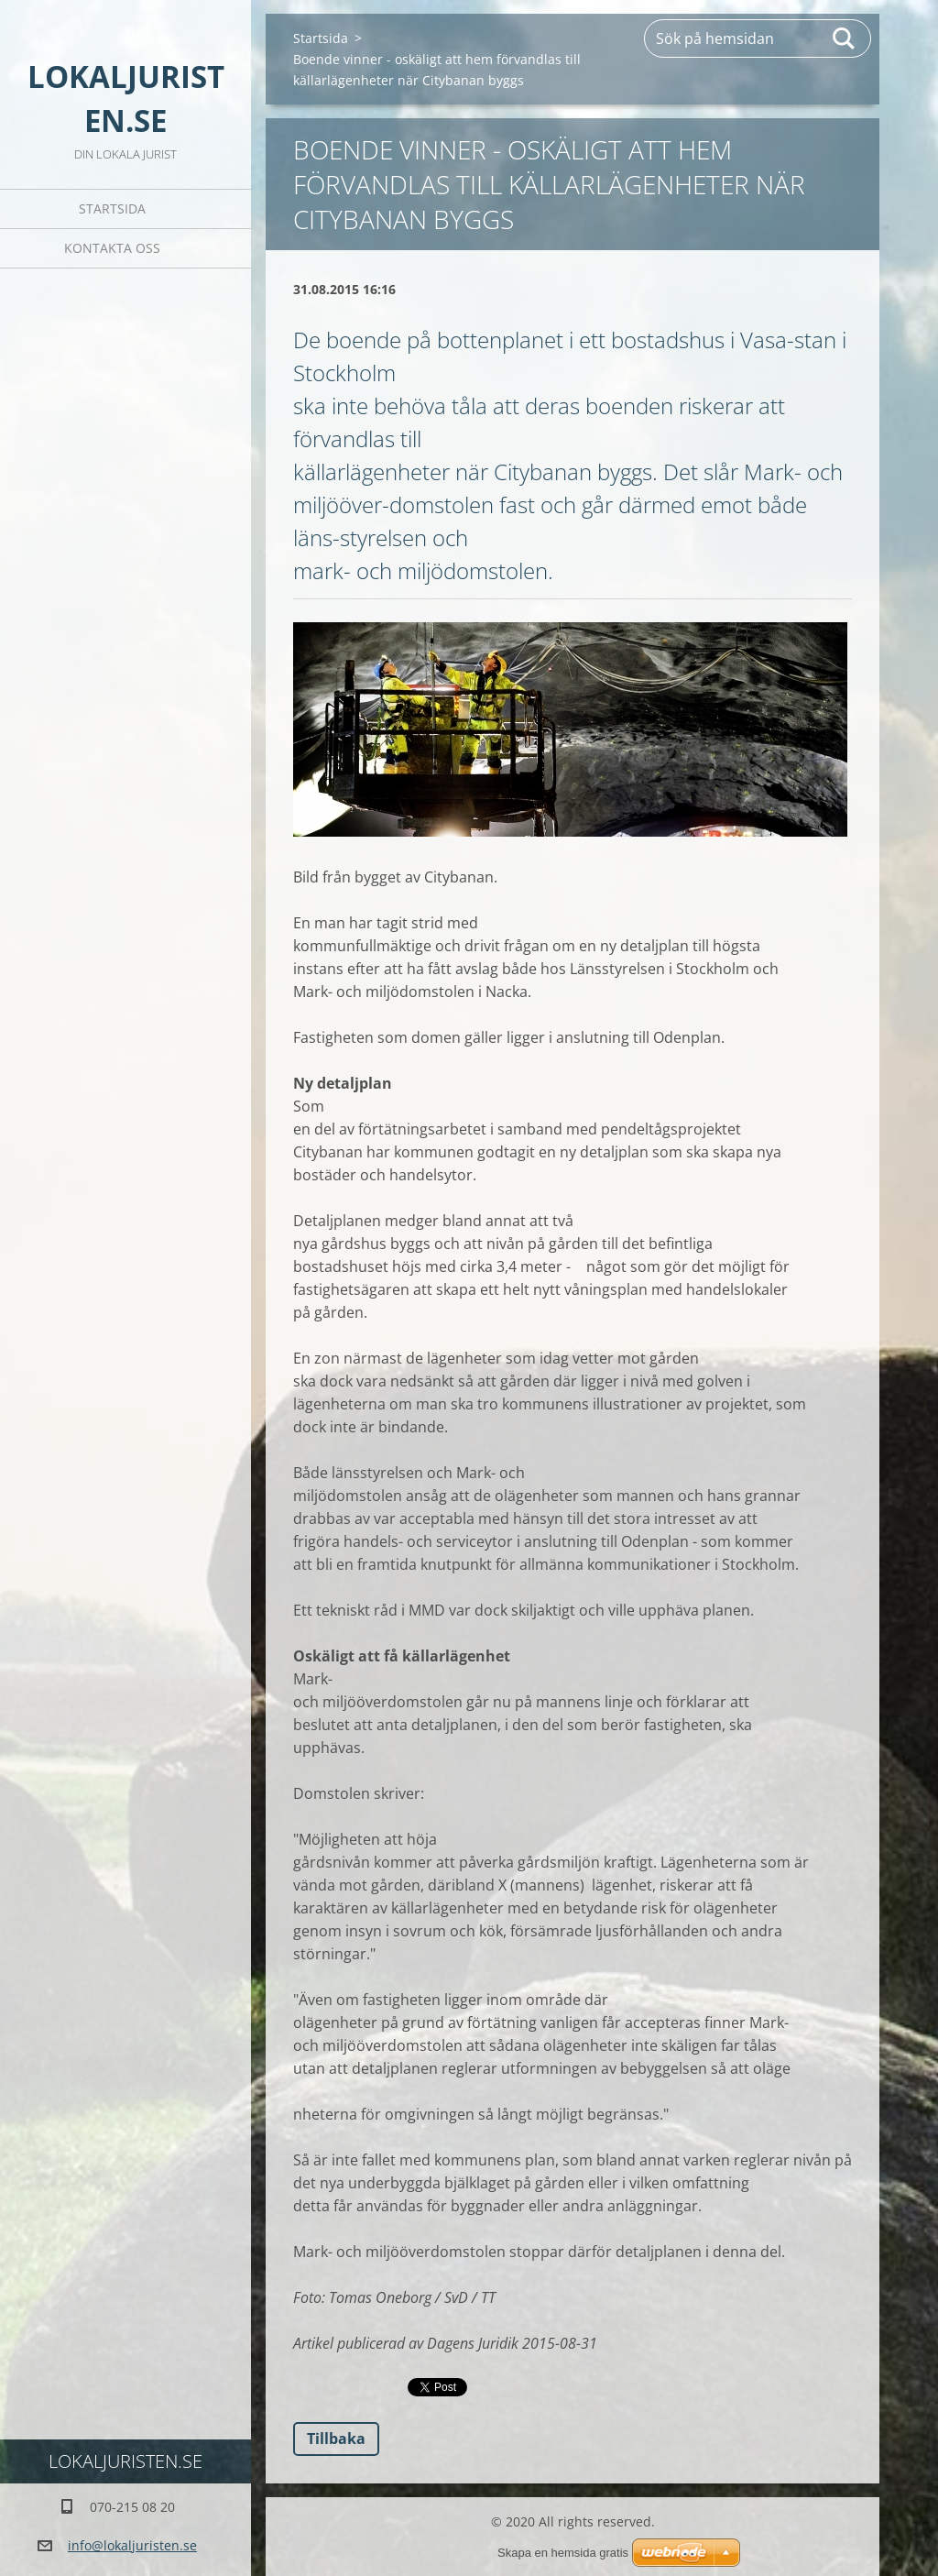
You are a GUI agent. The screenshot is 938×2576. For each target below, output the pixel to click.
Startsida (112, 208)
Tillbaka (336, 2438)
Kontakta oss (112, 248)
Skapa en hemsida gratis (562, 2553)
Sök (844, 38)
